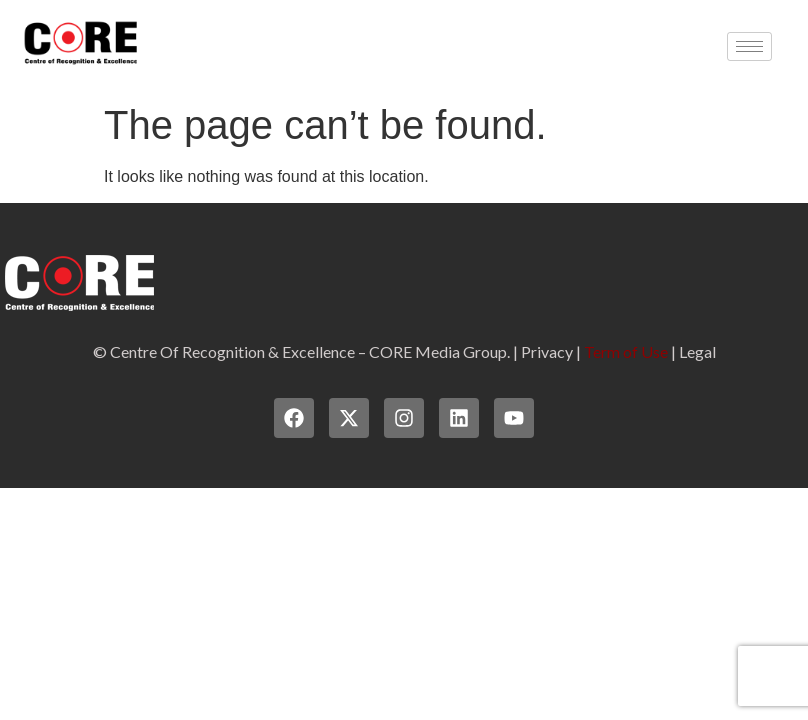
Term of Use (626, 351)
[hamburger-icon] (749, 46)
